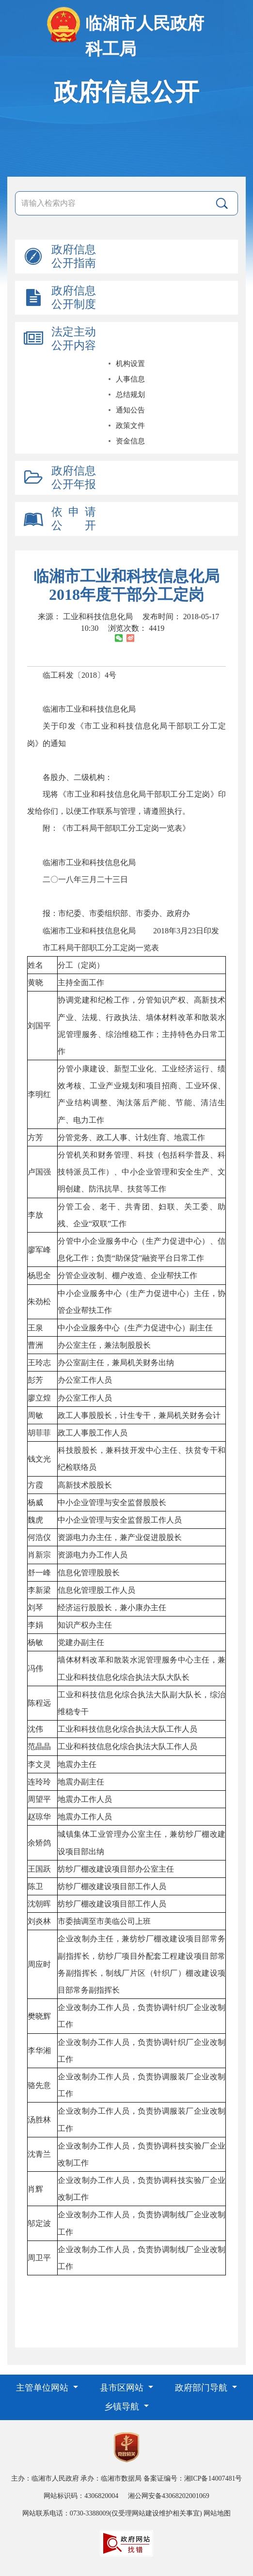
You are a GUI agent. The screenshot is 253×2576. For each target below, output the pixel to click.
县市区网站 (123, 2388)
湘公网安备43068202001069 (168, 2496)
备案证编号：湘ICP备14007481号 (192, 2478)
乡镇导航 (123, 2406)
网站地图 (217, 2513)
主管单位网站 (43, 2388)
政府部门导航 (202, 2388)
